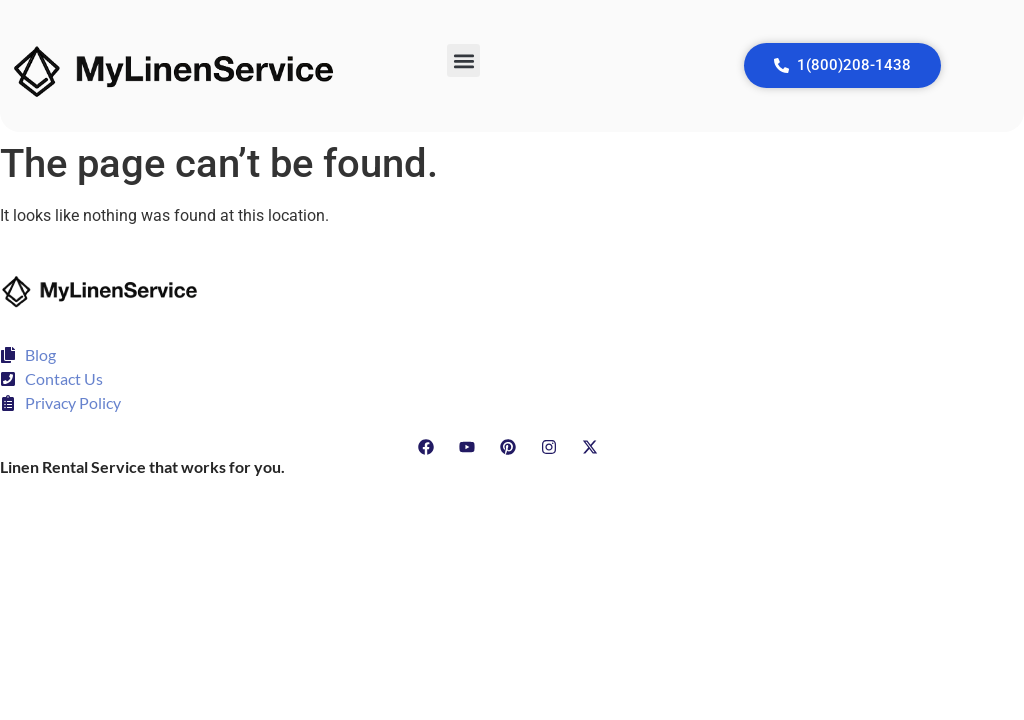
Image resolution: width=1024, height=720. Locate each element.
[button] (463, 60)
